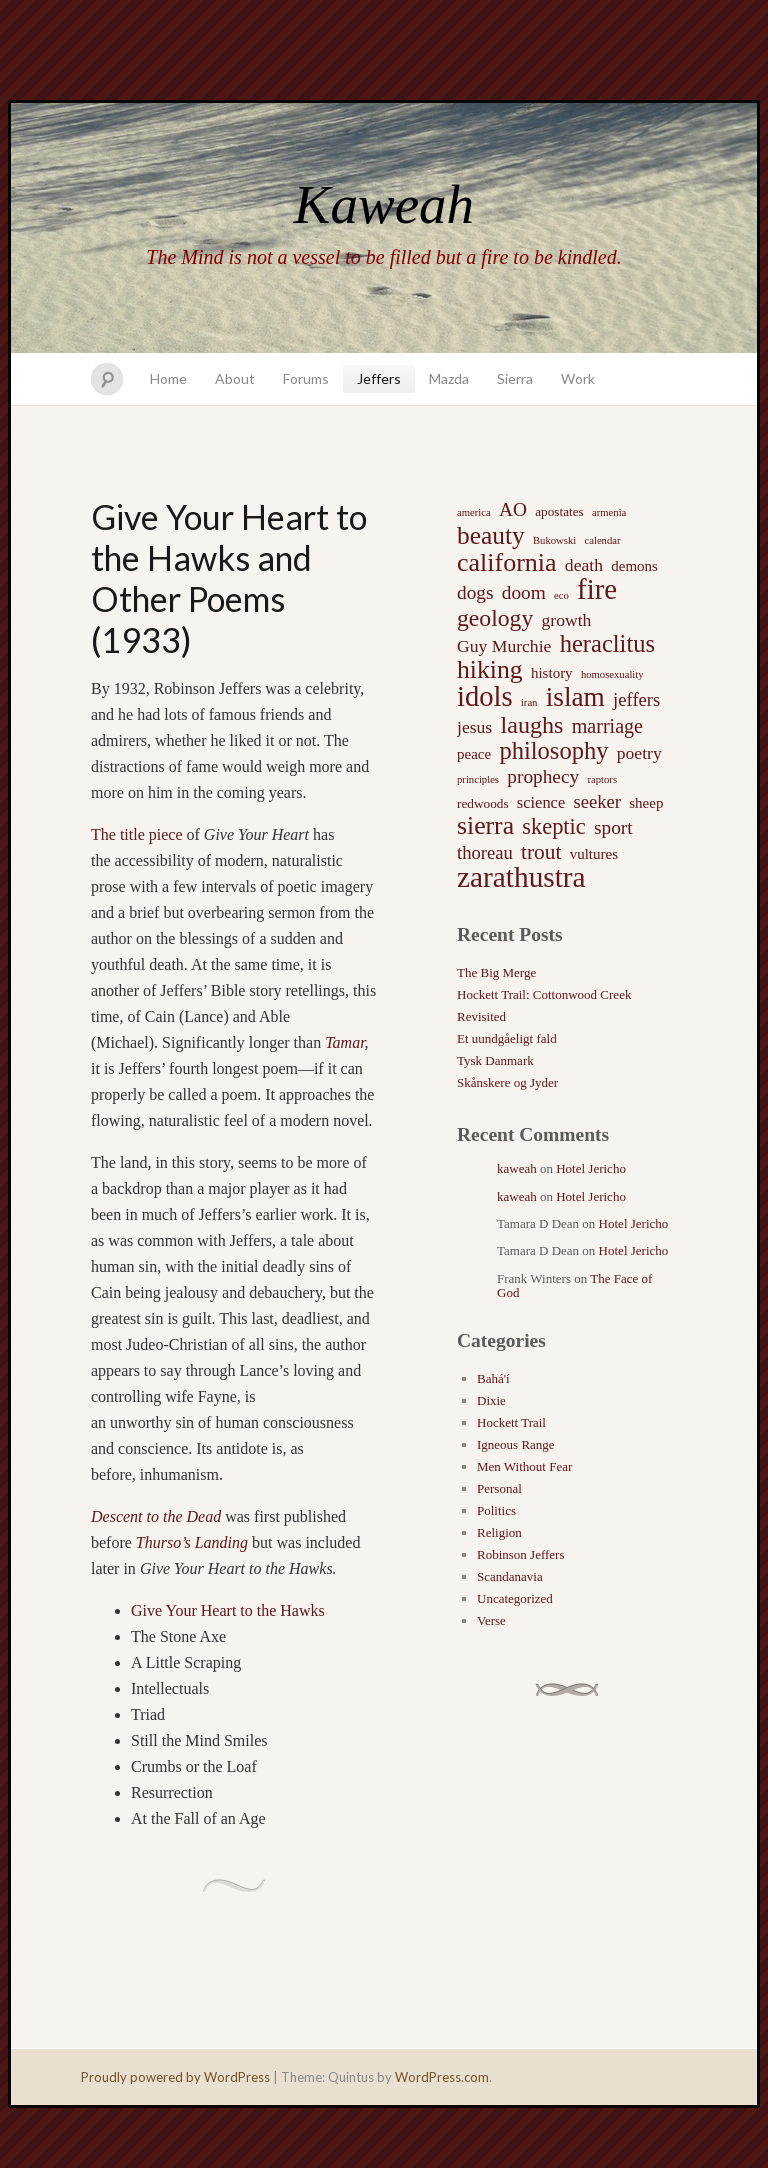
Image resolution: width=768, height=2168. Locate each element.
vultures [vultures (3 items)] (594, 854)
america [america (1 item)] (474, 512)
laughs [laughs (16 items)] (531, 725)
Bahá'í (493, 1378)
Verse (491, 1620)
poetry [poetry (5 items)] (639, 753)
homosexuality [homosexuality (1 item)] (612, 674)
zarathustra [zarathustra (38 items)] (521, 877)
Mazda (449, 378)
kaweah (517, 1168)
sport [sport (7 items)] (613, 827)
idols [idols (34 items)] (485, 697)
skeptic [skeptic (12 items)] (553, 827)
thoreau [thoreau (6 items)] (485, 852)
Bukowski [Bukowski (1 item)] (554, 540)
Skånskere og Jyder (507, 1082)
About (235, 378)
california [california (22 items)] (507, 563)
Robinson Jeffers (521, 1554)
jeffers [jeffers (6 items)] (636, 699)
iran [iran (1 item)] (529, 702)
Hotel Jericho (591, 1168)
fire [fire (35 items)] (597, 589)
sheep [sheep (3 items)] (646, 803)
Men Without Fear (524, 1466)
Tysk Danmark (495, 1060)
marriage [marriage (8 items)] (607, 726)
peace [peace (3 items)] (474, 754)
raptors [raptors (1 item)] (602, 779)
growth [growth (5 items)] (567, 620)
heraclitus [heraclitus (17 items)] (607, 644)
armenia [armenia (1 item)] (609, 512)
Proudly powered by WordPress (175, 2077)
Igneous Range (516, 1444)
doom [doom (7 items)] (524, 592)
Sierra (515, 378)
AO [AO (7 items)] (513, 509)
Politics (496, 1510)
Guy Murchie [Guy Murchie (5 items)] (504, 646)
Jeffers (379, 378)
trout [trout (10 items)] (541, 852)
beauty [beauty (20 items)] (491, 535)
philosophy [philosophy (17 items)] (553, 751)
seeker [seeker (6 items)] (597, 801)
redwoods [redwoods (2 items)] (483, 803)
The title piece (137, 834)
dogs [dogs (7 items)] (475, 592)
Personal (499, 1488)
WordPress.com (442, 2077)
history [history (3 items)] (552, 673)
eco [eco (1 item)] (561, 595)
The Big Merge (496, 972)
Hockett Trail (511, 1422)
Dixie (491, 1400)
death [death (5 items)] (584, 565)
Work (578, 378)
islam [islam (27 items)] (575, 697)
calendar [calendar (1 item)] (602, 540)
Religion (499, 1532)
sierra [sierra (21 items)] (485, 826)
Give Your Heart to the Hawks (228, 1610)
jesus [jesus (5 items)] (474, 727)
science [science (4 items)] (541, 802)
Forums (306, 378)
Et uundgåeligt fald (507, 1038)
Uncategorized (515, 1598)
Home (168, 378)
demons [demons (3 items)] (634, 566)
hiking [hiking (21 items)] (490, 670)
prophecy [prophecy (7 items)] (543, 776)
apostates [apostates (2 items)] (559, 511)
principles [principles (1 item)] (478, 779)
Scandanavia (510, 1576)
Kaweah (384, 204)
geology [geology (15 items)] (495, 618)
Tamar (344, 1042)
